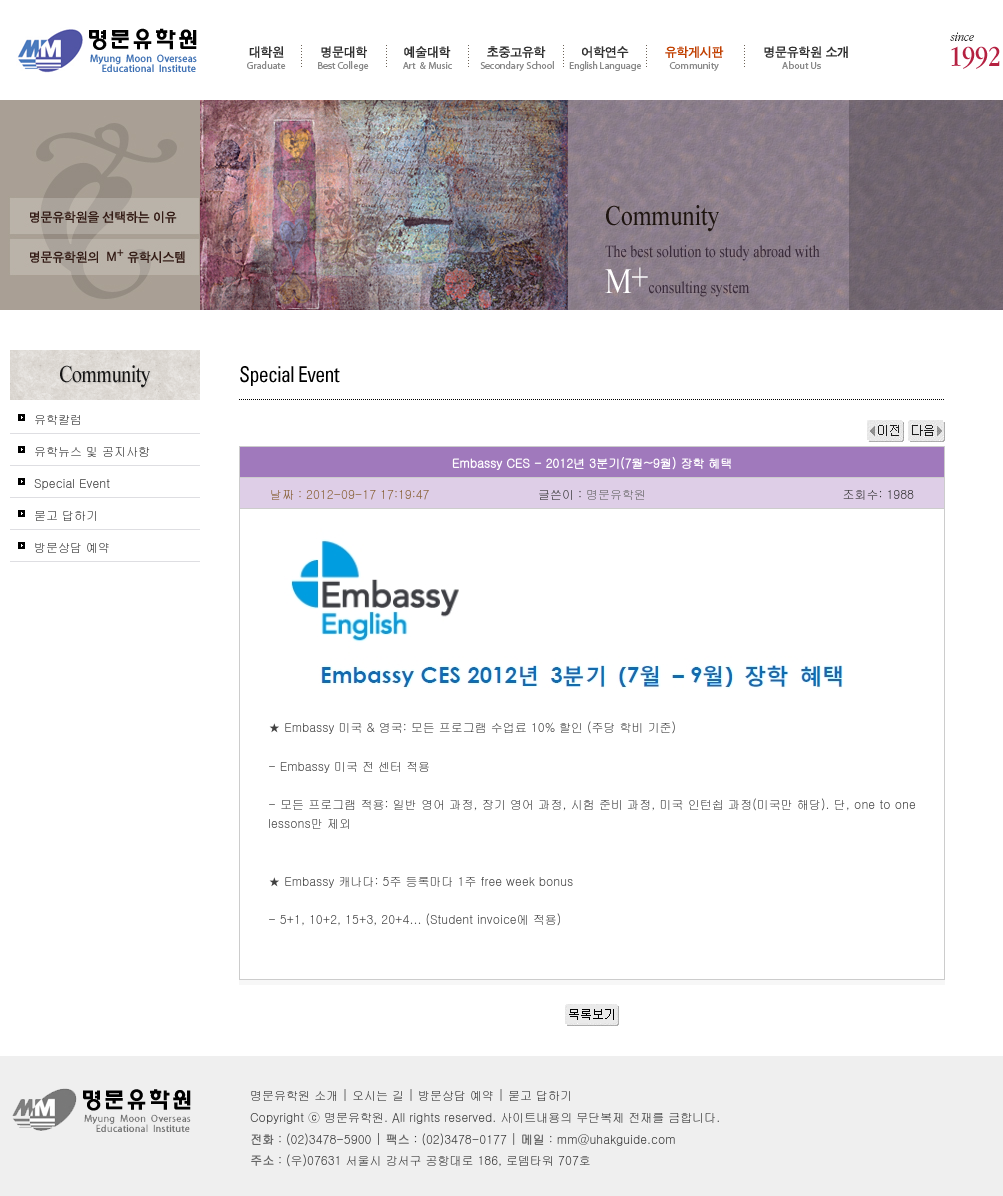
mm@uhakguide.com (616, 1138)
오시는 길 (378, 1094)
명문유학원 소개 (806, 57)
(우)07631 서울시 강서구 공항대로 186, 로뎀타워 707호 (438, 1159)
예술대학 (427, 57)
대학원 (266, 57)
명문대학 (344, 57)
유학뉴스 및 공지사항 (92, 450)
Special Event (72, 482)
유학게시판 (695, 57)
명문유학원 (108, 51)
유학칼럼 (58, 418)
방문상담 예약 (72, 546)
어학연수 (605, 57)
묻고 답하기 (66, 514)
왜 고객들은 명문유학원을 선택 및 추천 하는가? (105, 216)
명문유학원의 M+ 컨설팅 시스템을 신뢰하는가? (105, 257)
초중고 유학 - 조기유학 (516, 57)
